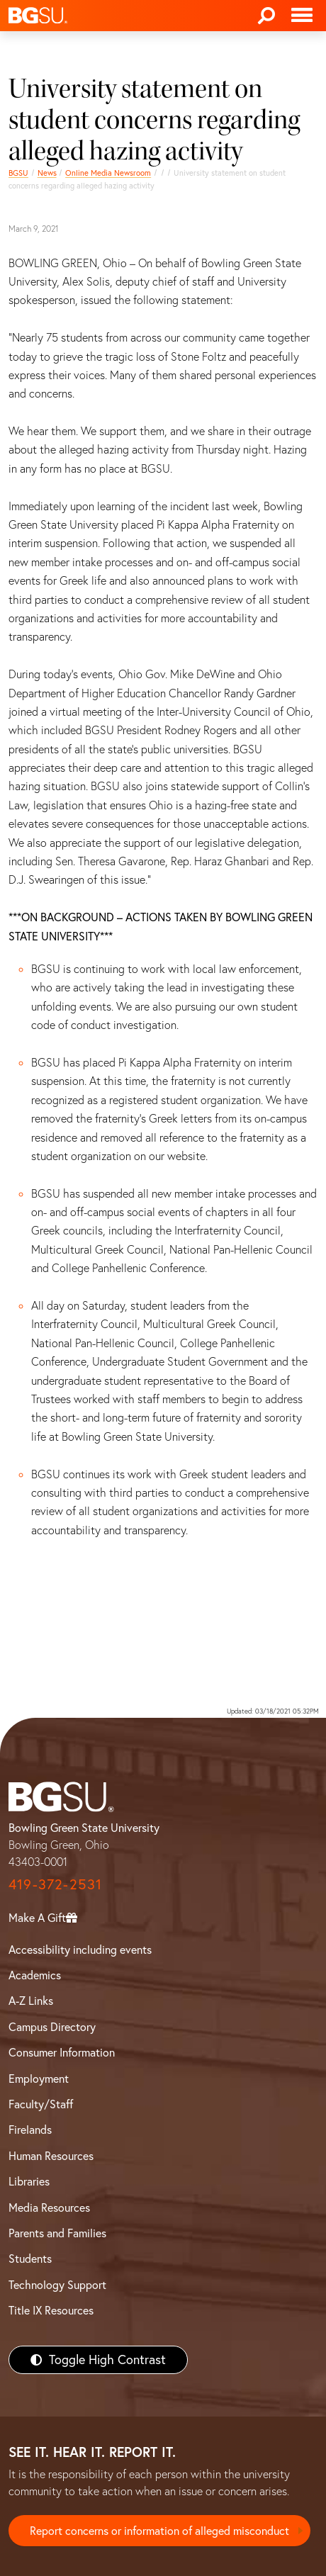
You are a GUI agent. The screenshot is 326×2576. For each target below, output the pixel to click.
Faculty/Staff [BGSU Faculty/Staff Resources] (41, 2104)
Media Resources (49, 2207)
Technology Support (57, 2285)
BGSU (18, 173)
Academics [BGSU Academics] (35, 1975)
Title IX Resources (51, 2310)
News (47, 173)
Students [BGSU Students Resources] (30, 2258)
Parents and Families (57, 2233)
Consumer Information (62, 2052)
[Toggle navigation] (301, 15)
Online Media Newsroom (108, 173)
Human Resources (51, 2156)
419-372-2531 (55, 1884)
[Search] (266, 15)
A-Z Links (31, 2000)
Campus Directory (52, 2027)
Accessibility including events (80, 1949)
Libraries (29, 2181)
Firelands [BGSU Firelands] (30, 2129)
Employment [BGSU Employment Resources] (39, 2078)
